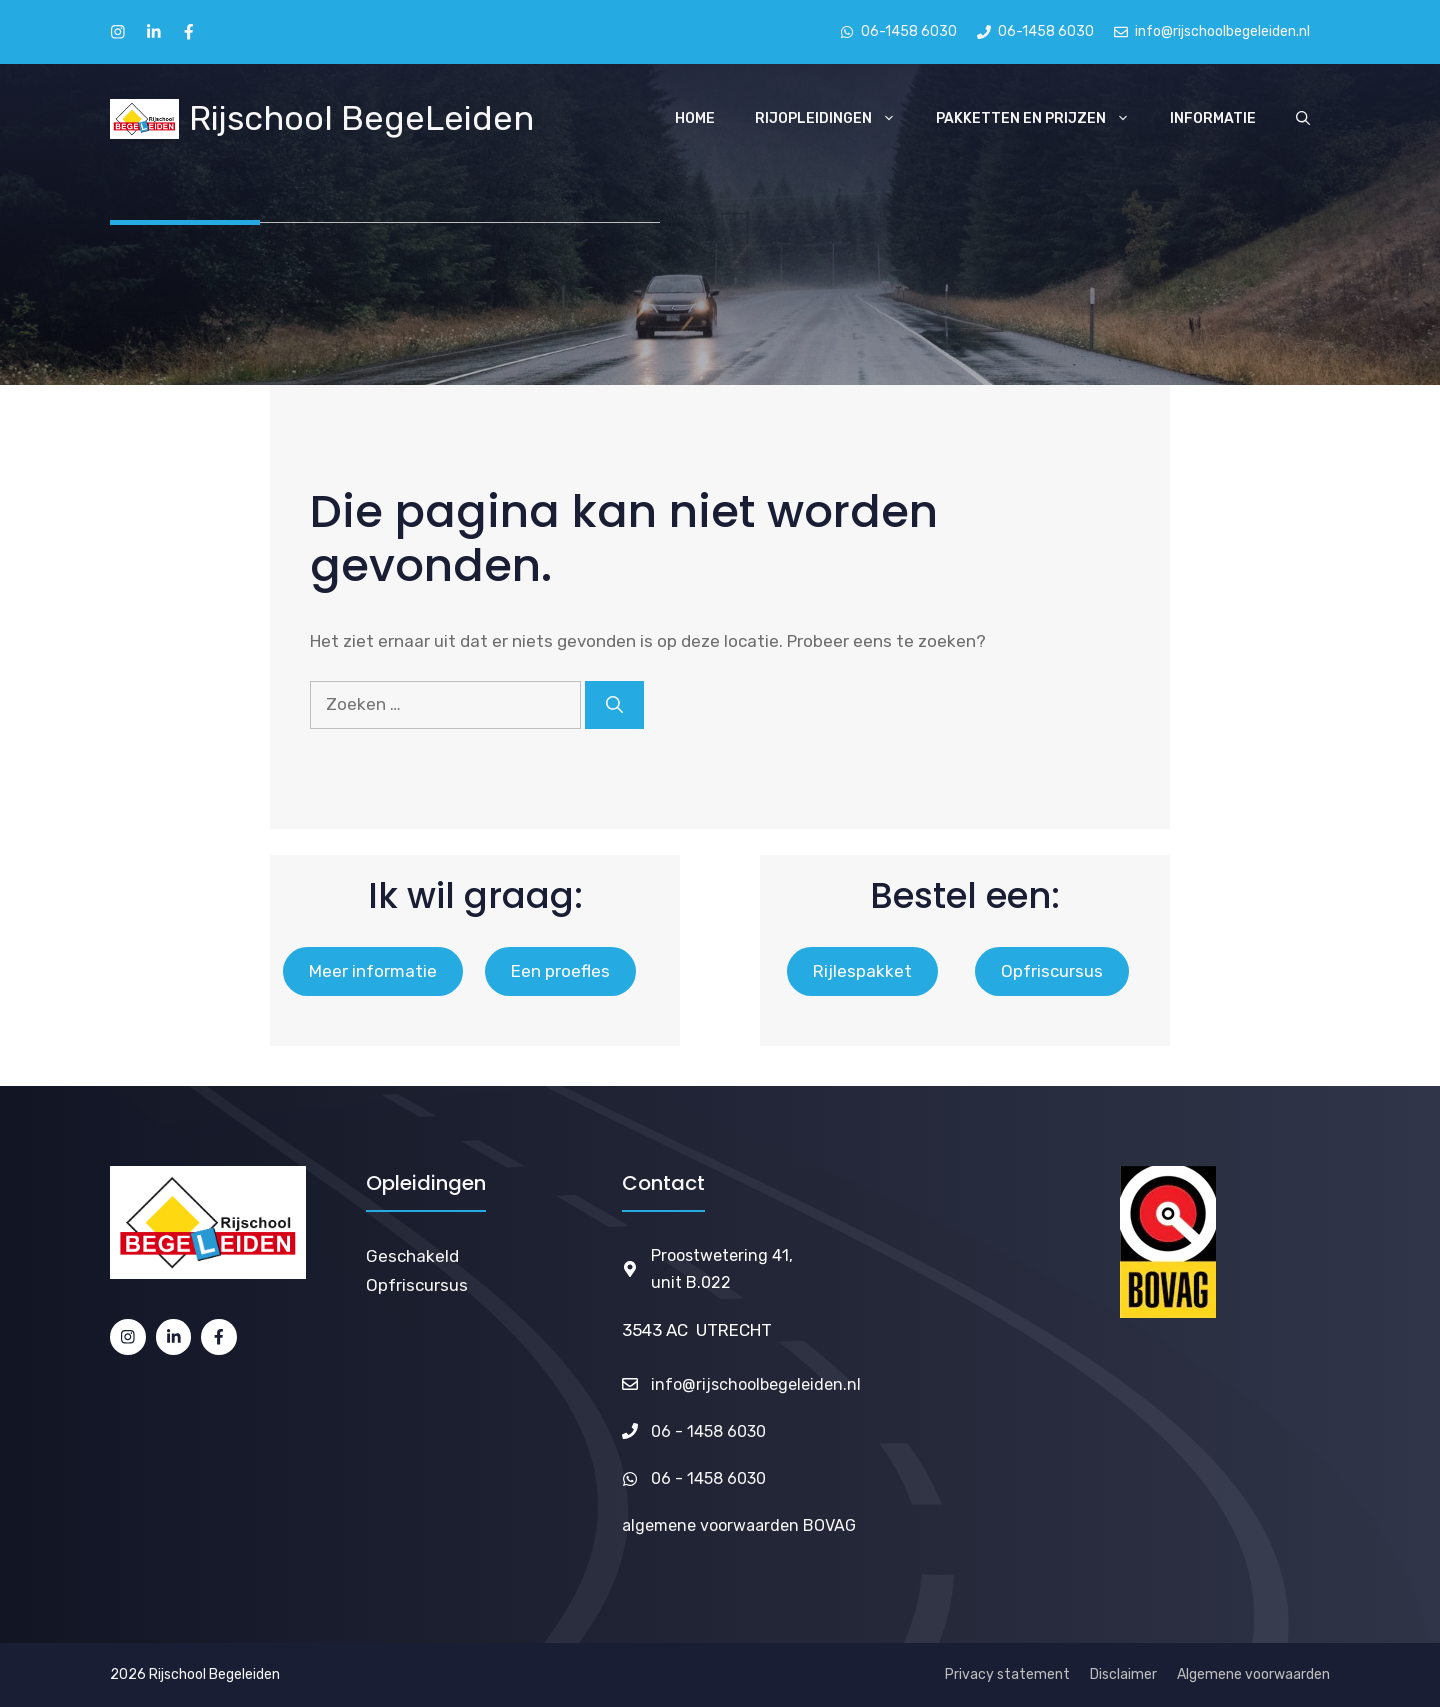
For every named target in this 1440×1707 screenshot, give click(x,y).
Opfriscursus (1052, 971)
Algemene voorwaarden (1253, 1674)
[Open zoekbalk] (1303, 119)
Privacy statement (1007, 1674)
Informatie (1213, 118)
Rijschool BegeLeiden (361, 118)
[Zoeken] (614, 705)
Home (695, 118)
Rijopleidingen (835, 119)
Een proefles (560, 971)
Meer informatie (373, 971)
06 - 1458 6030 (708, 1431)
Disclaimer (1123, 1674)
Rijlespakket (862, 971)
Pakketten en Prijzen (1043, 119)
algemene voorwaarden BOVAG (739, 1525)
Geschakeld (412, 1256)
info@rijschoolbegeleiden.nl (756, 1384)
